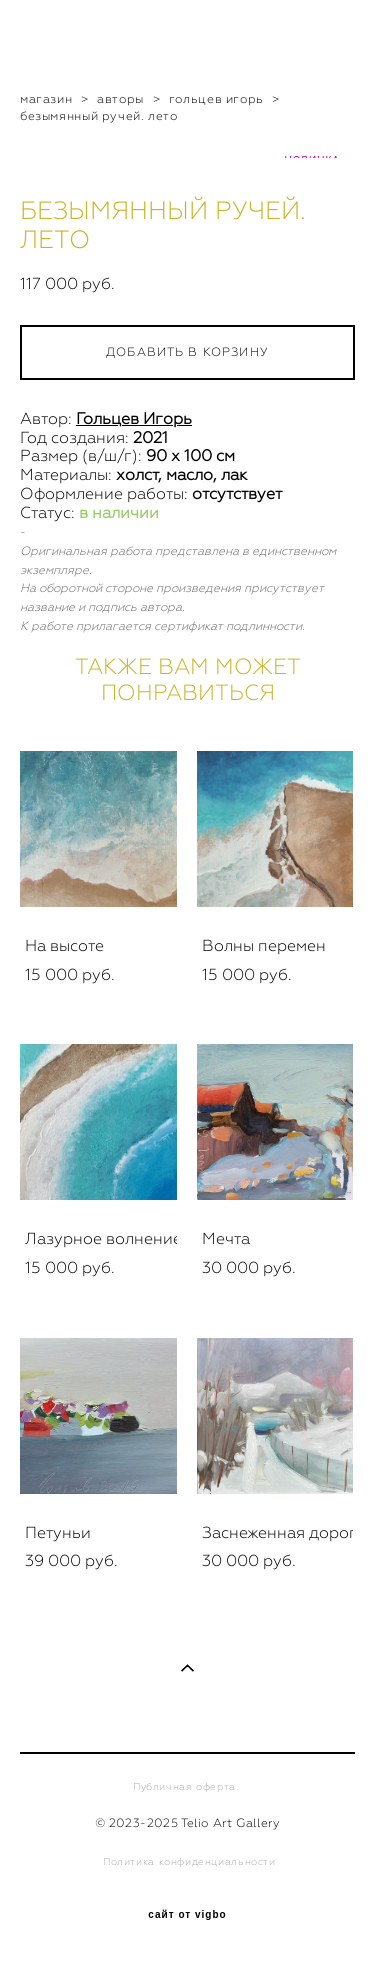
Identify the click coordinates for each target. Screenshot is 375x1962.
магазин (46, 99)
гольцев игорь (216, 99)
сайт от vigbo (187, 1915)
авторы (120, 99)
